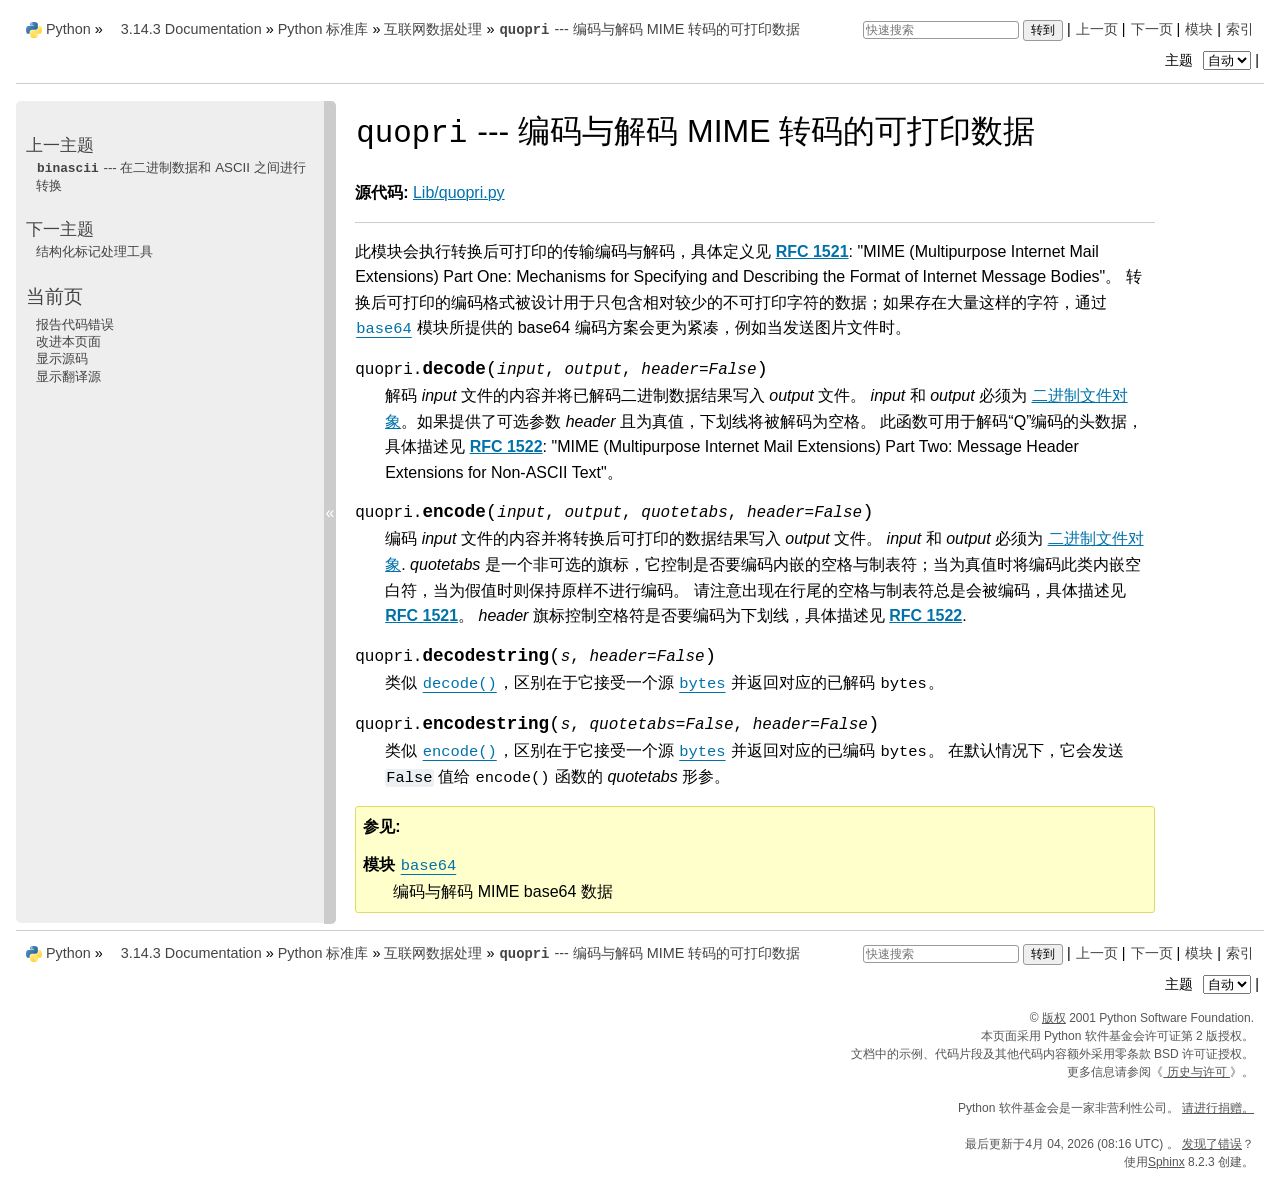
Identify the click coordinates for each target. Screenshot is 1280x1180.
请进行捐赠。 (1218, 1108)
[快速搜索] (941, 30)
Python (68, 29)
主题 (1210, 60)
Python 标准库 (323, 29)
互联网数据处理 (433, 29)
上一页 (1097, 29)
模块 (1199, 29)
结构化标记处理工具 (94, 251)
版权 (1054, 1018)
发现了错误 (1212, 1144)
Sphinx (1166, 1162)
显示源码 (62, 358)
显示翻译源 (68, 376)
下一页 (1152, 29)
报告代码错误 (75, 324)
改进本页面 (68, 341)
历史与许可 (1196, 1072)
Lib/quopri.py (459, 192)
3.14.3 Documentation (191, 29)
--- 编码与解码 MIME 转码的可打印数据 (649, 29)
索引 (1240, 29)
